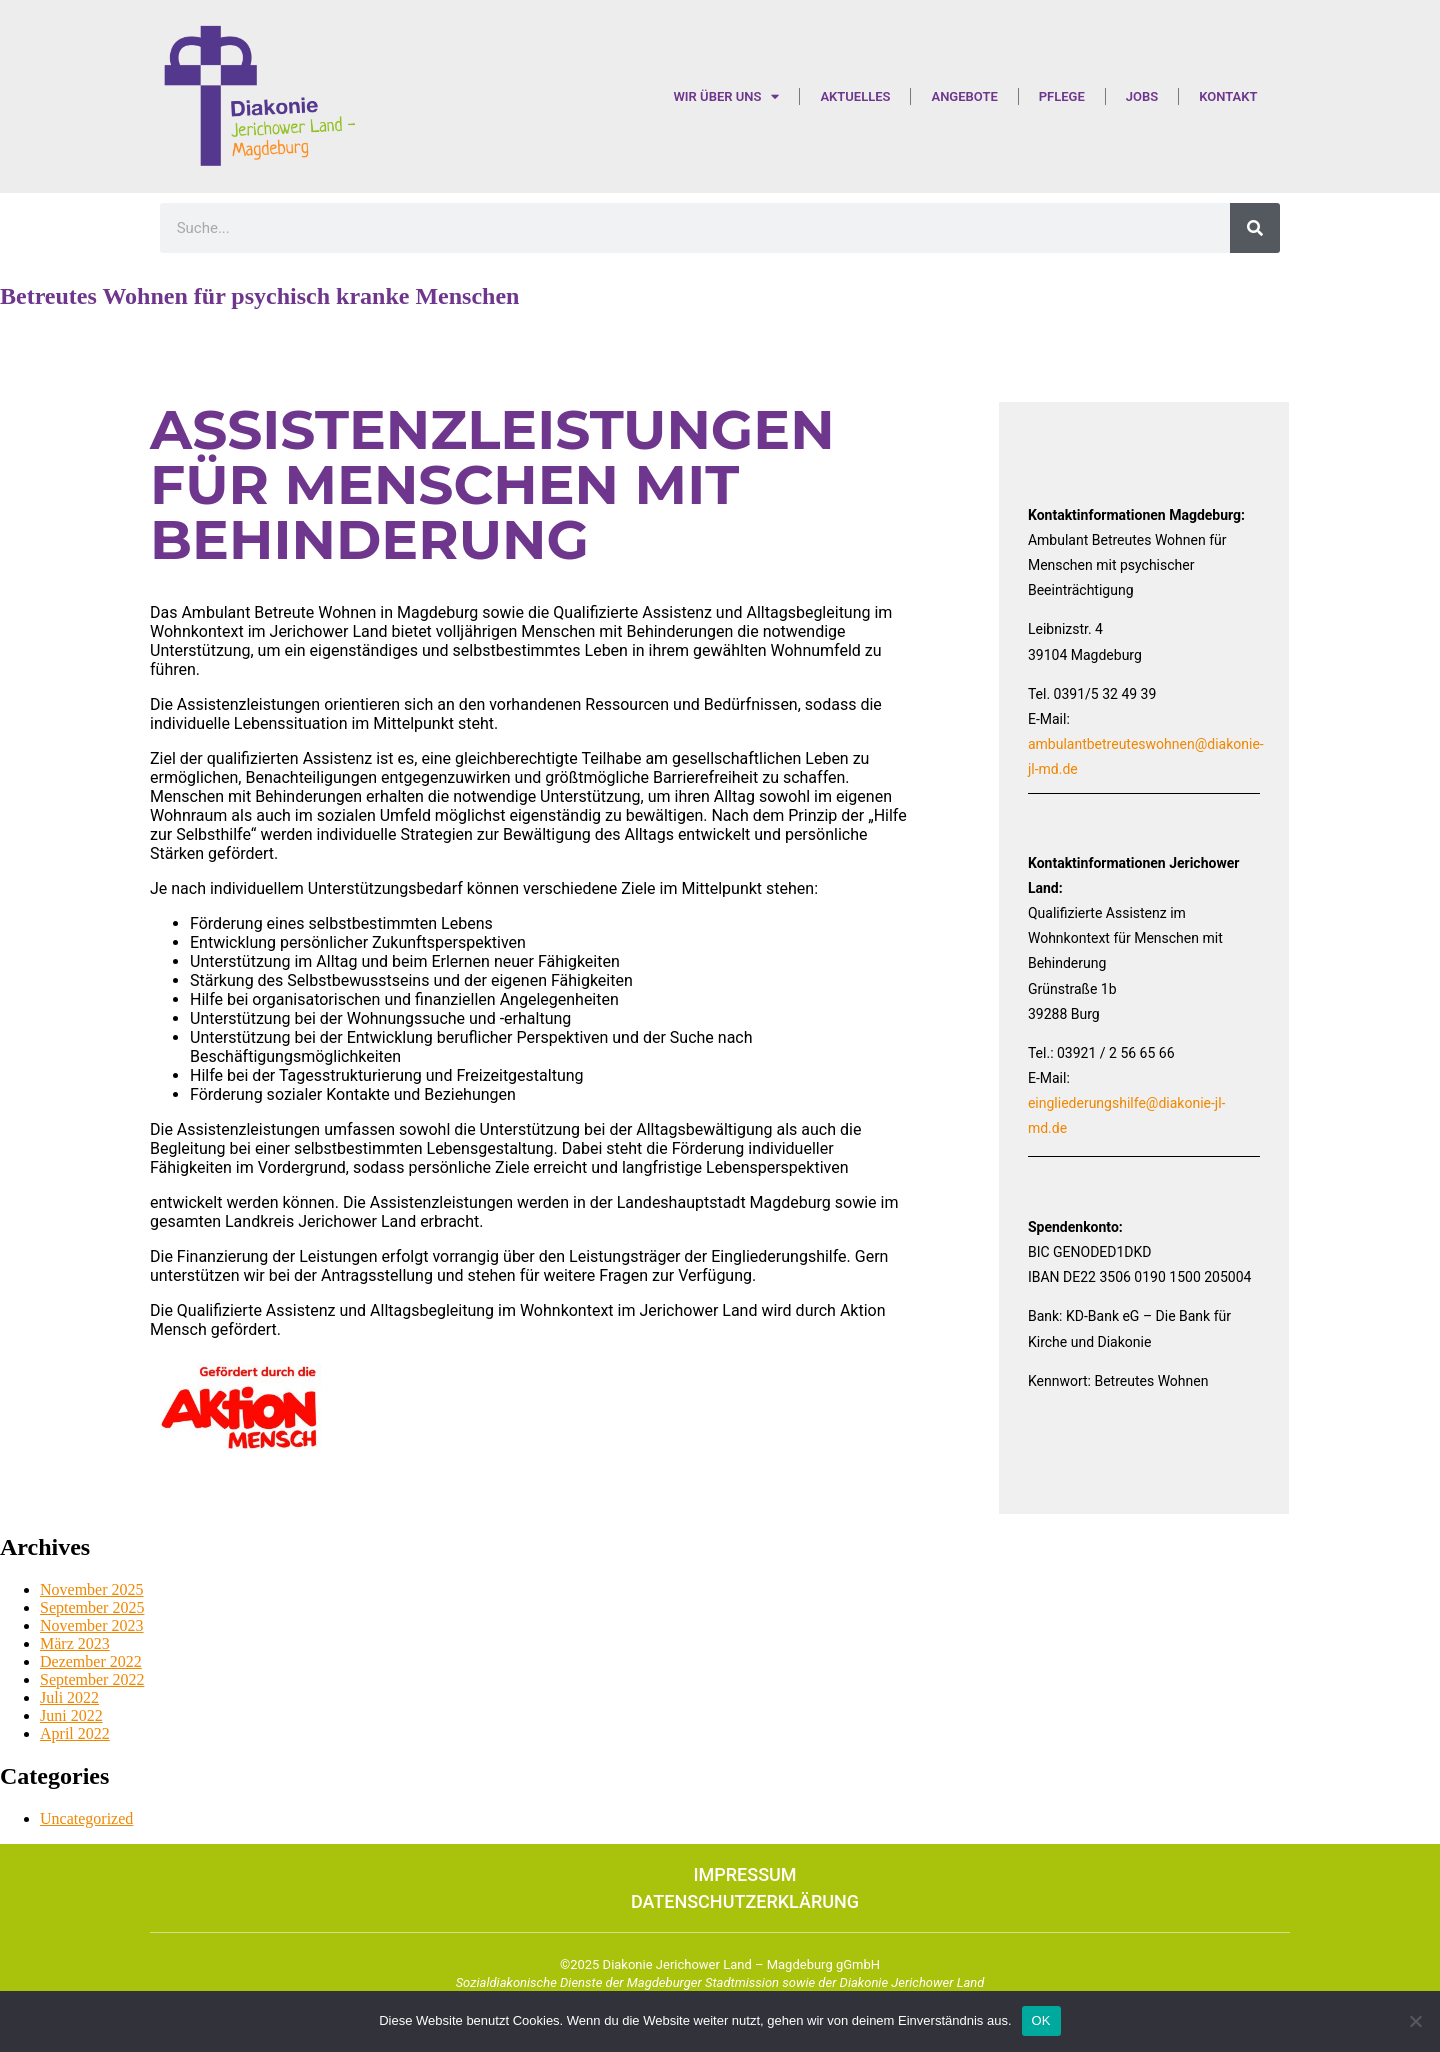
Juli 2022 (69, 1697)
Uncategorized (86, 1818)
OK (1041, 2020)
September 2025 (92, 1607)
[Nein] (1415, 2021)
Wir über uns (726, 96)
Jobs (1142, 96)
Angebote (964, 96)
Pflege (1062, 96)
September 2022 (92, 1679)
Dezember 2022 (91, 1661)
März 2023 (75, 1643)
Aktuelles (855, 96)
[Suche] (1255, 228)
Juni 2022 (71, 1715)
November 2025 (92, 1589)
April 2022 (75, 1733)
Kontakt (1228, 96)
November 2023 (92, 1625)
